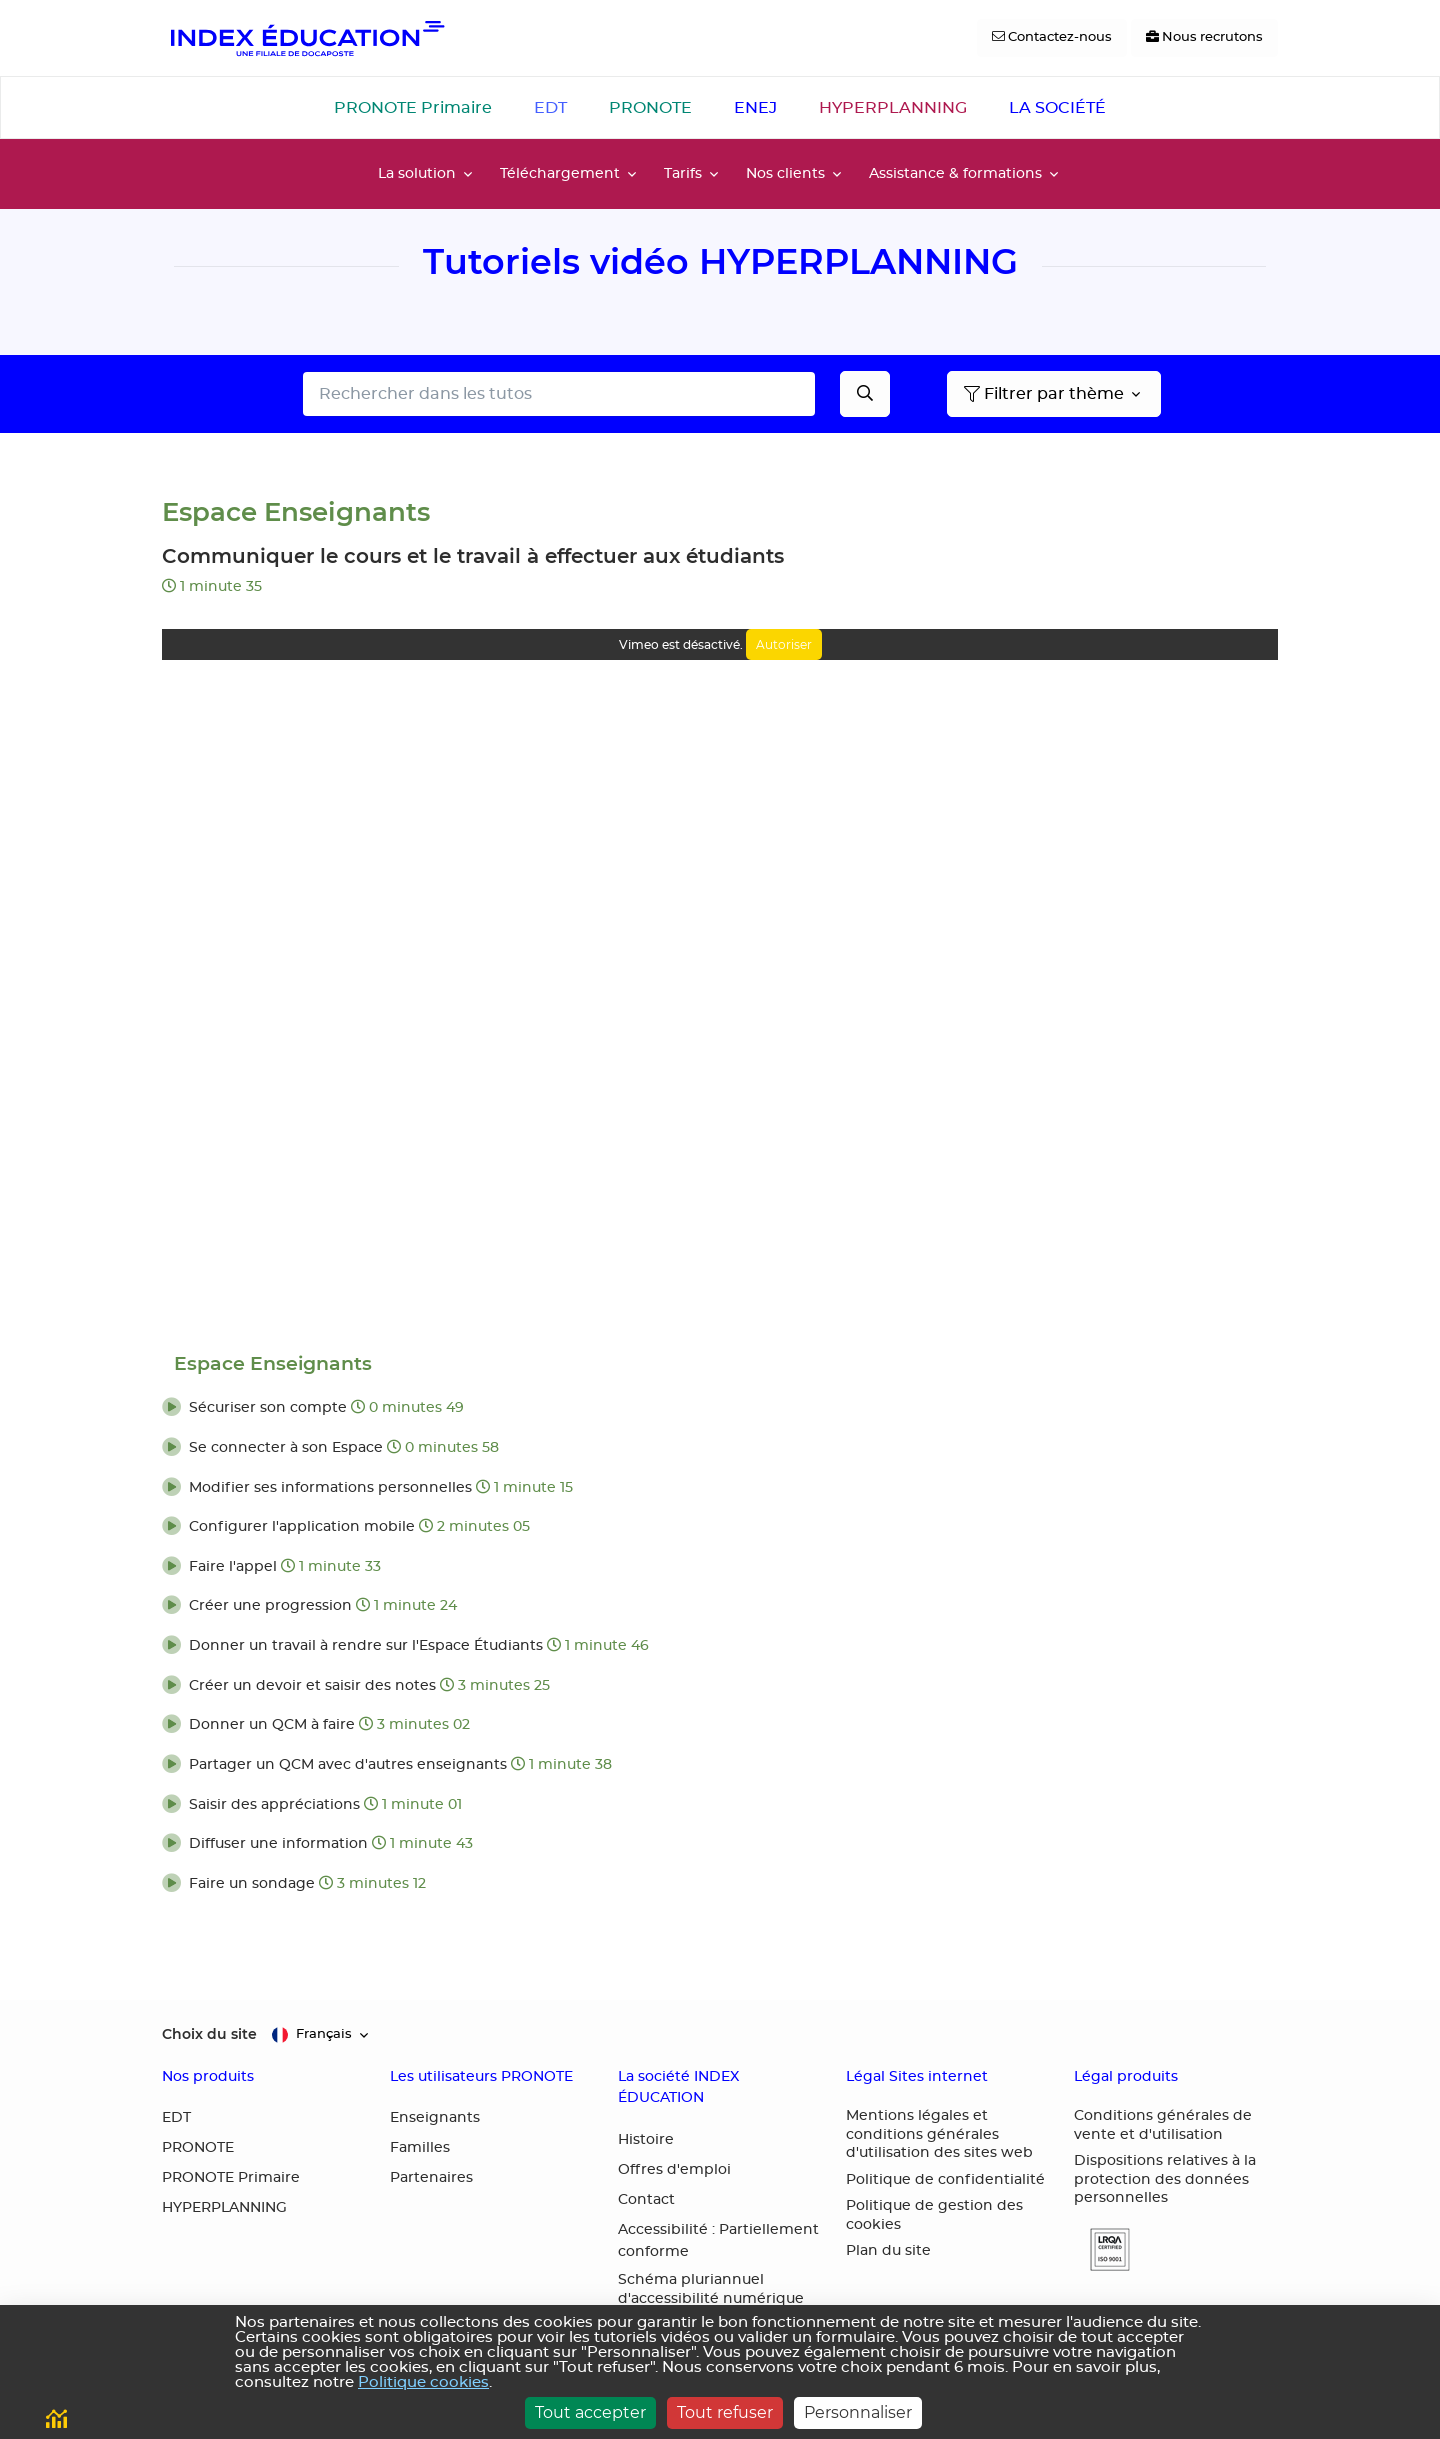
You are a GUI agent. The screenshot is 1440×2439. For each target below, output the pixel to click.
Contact (646, 2200)
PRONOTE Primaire (413, 108)
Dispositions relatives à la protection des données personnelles (1165, 2179)
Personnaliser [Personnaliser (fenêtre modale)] (858, 2412)
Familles (420, 2148)
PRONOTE (650, 108)
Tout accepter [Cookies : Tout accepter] (590, 2412)
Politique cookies (423, 2382)
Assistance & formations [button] (955, 173)
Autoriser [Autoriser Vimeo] (784, 644)
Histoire (646, 2140)
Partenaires (431, 2178)
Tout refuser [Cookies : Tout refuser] (725, 2412)
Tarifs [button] (683, 173)
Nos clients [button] (785, 173)
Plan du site (888, 2251)
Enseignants (435, 2118)
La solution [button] (417, 173)
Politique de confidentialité (945, 2180)
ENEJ (755, 108)
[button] (720, 1409)
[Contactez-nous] (1052, 38)
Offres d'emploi (674, 2170)
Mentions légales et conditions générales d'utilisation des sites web (939, 2134)
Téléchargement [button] (560, 173)
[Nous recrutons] (1204, 38)
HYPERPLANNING (893, 108)
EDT (550, 108)
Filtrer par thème (1044, 394)
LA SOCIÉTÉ (1057, 108)
